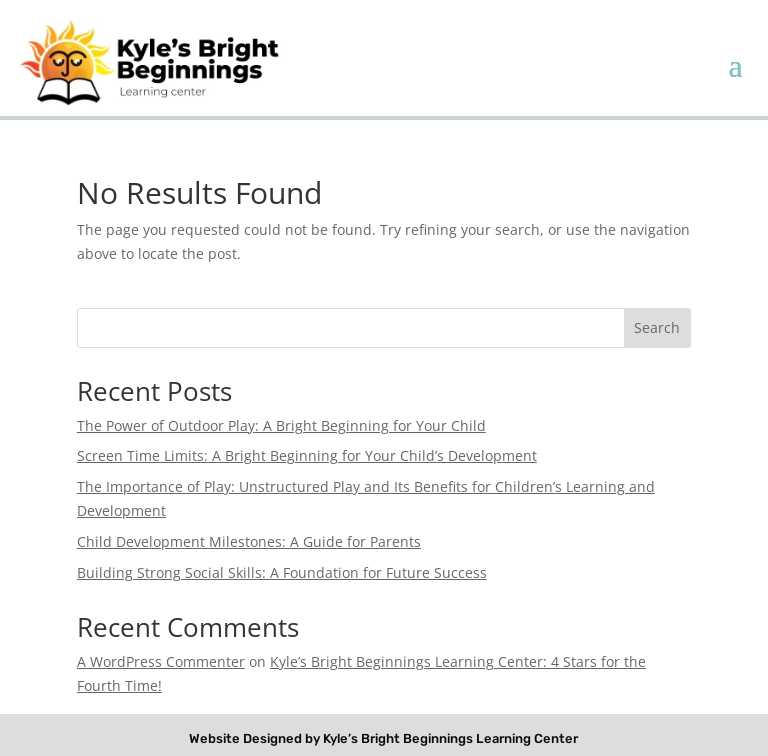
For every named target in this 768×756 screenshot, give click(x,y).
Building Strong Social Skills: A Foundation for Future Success (282, 572)
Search (657, 327)
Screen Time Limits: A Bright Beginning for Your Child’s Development (307, 455)
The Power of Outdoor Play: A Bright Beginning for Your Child (281, 425)
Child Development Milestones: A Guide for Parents (249, 541)
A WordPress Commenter (161, 661)
